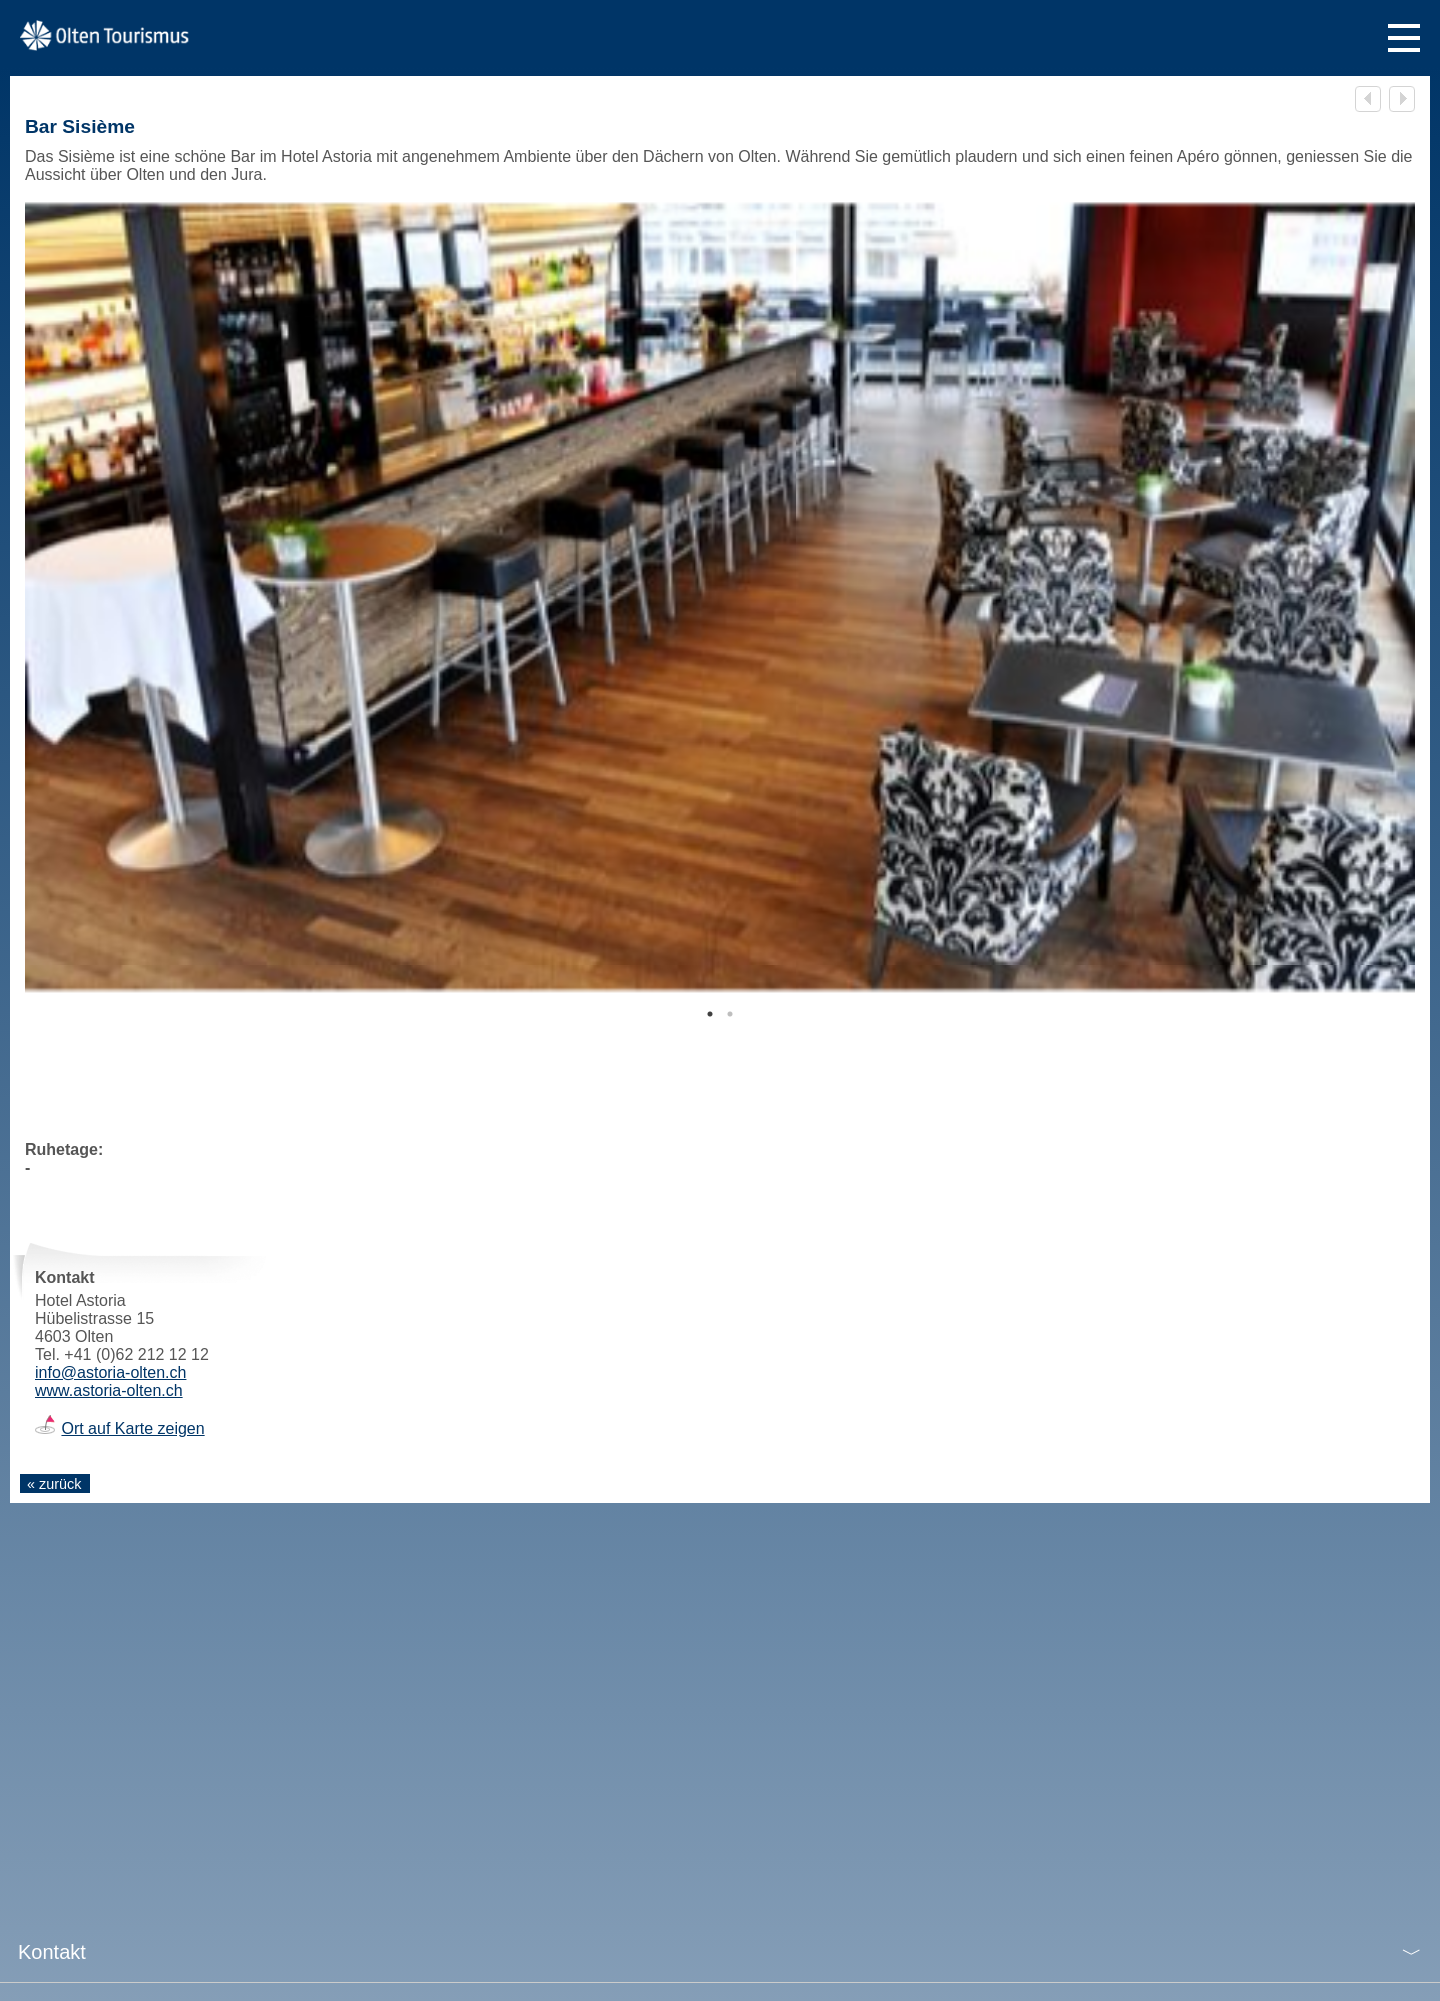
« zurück (54, 1484)
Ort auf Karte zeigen (132, 1428)
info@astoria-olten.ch (110, 1372)
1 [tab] (710, 1014)
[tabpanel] (720, 597)
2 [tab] (730, 1014)
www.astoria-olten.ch (109, 1390)
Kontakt (52, 1952)
